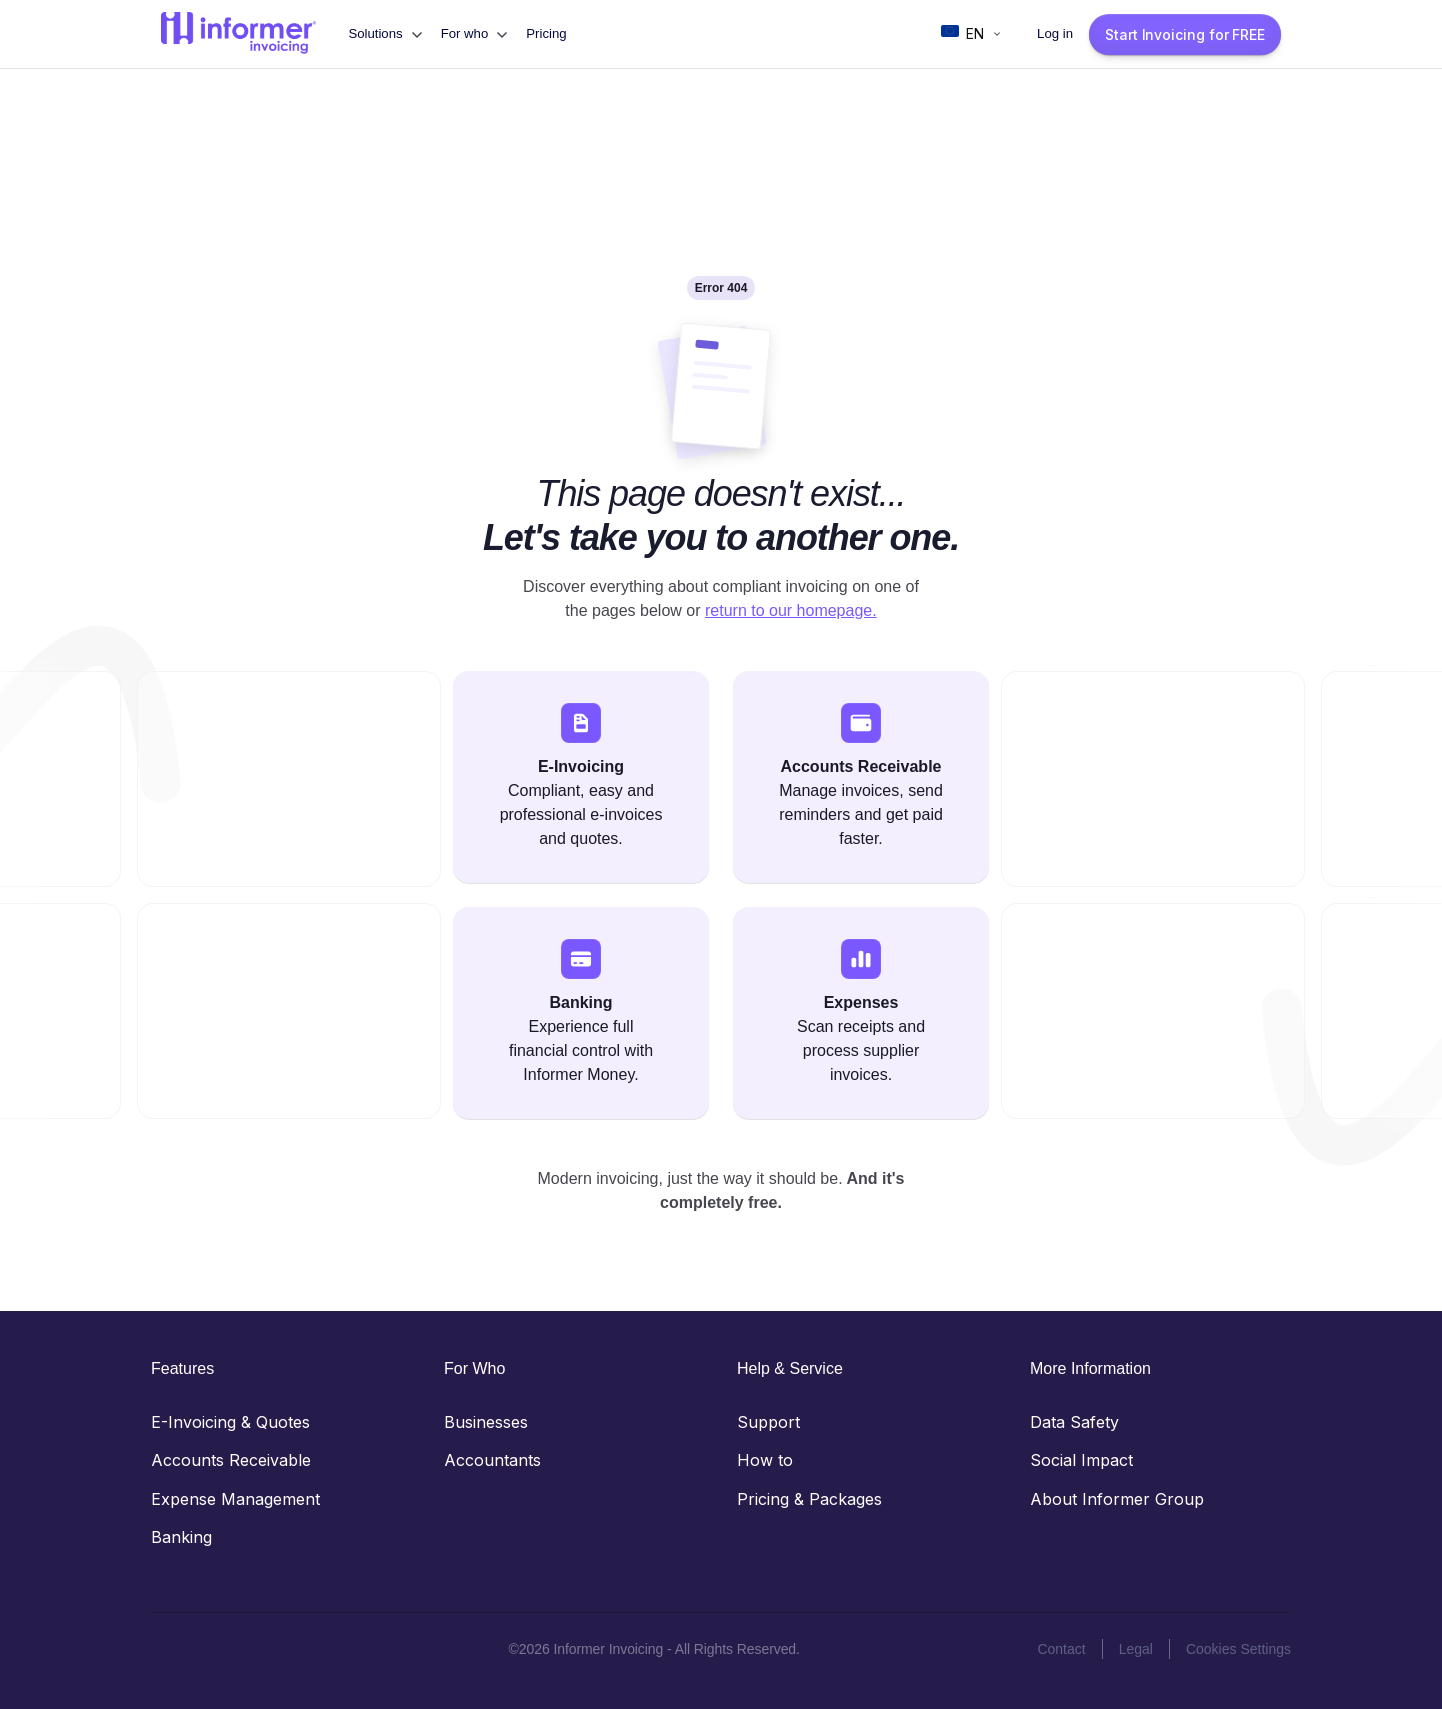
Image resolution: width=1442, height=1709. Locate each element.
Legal (1136, 1649)
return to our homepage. (791, 610)
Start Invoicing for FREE (1185, 34)
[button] (384, 34)
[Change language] (972, 34)
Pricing (546, 33)
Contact (1061, 1649)
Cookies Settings (1238, 1649)
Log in (1055, 33)
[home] (238, 34)
